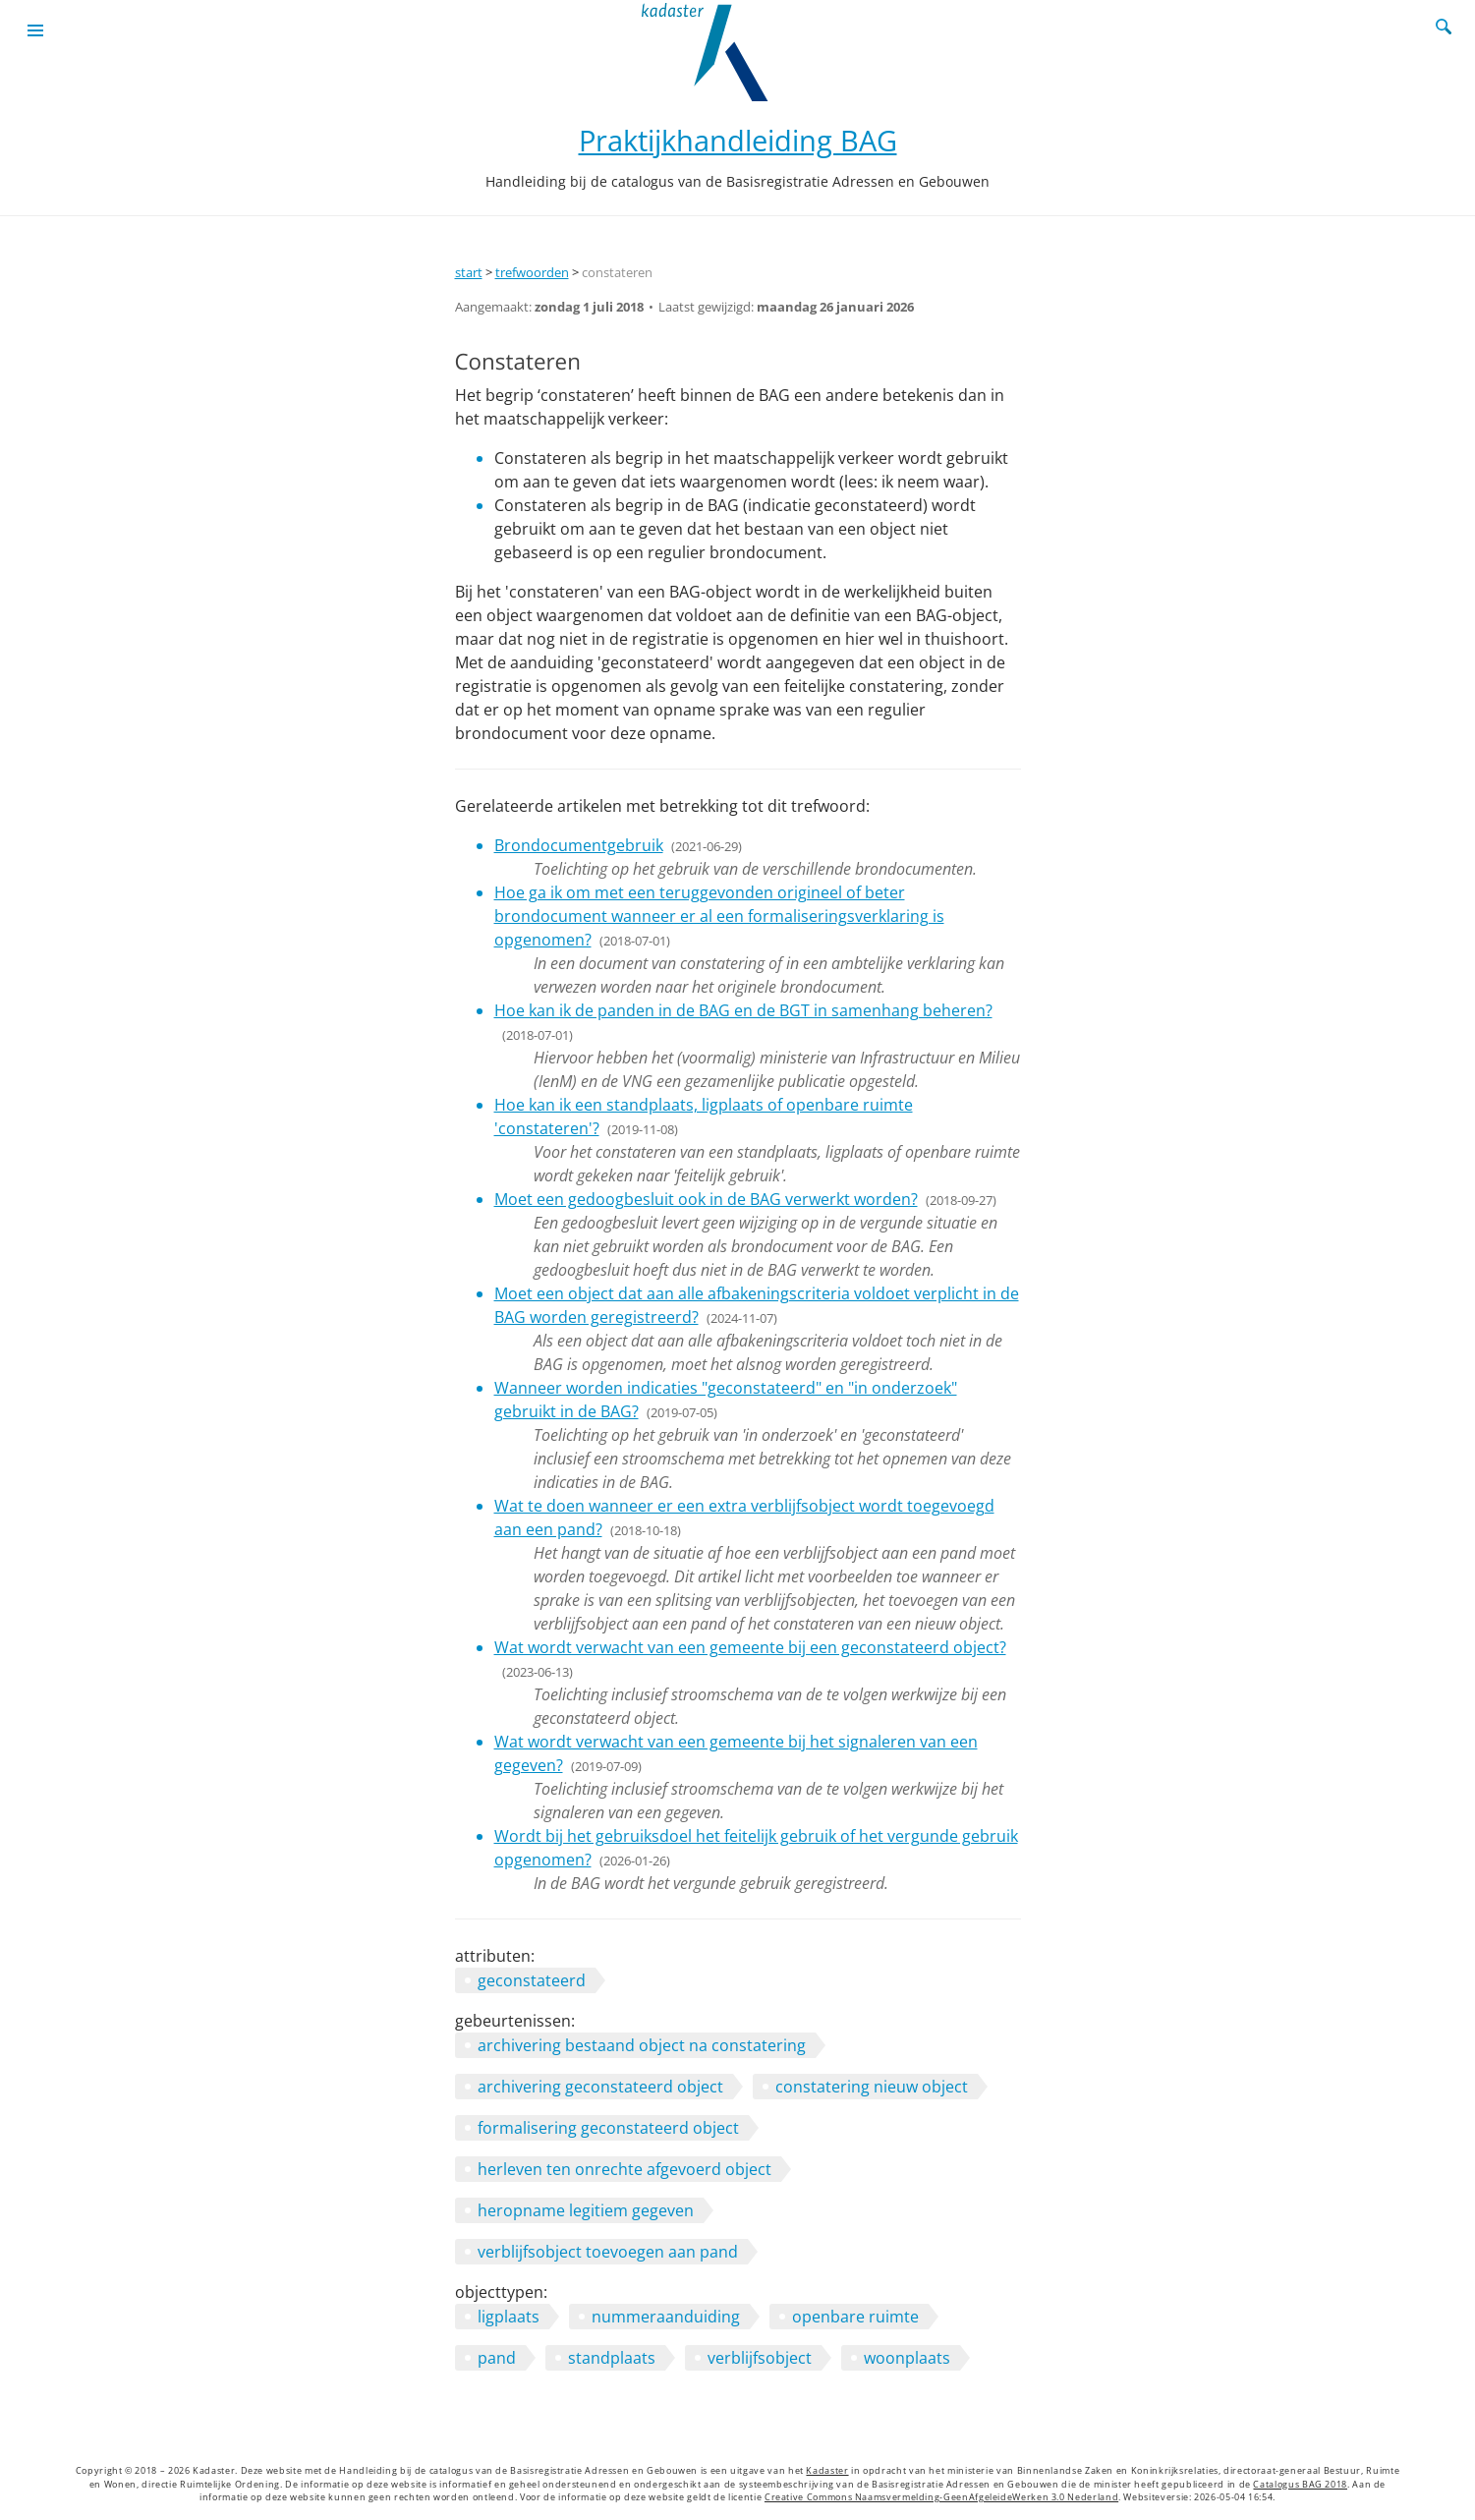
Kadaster (827, 2471)
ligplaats (508, 2316)
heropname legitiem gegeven (586, 2210)
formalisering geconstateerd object (608, 2128)
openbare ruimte (855, 2316)
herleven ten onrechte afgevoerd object (624, 2169)
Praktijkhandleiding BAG (738, 140)
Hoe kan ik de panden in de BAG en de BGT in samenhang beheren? (743, 1010)
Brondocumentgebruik (578, 845)
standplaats (611, 2358)
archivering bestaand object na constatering (642, 2045)
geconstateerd (532, 1980)
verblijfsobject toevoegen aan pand (608, 2251)
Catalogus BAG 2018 (1300, 2485)
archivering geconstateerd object (600, 2086)
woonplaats (907, 2358)
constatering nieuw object (871, 2086)
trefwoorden (532, 272)
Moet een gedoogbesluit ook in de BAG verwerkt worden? (706, 1199)
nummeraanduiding (666, 2316)
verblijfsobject (760, 2358)
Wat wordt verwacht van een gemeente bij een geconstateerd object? (750, 1647)
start (468, 272)
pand (497, 2358)
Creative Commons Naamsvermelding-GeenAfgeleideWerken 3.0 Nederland (941, 2497)
